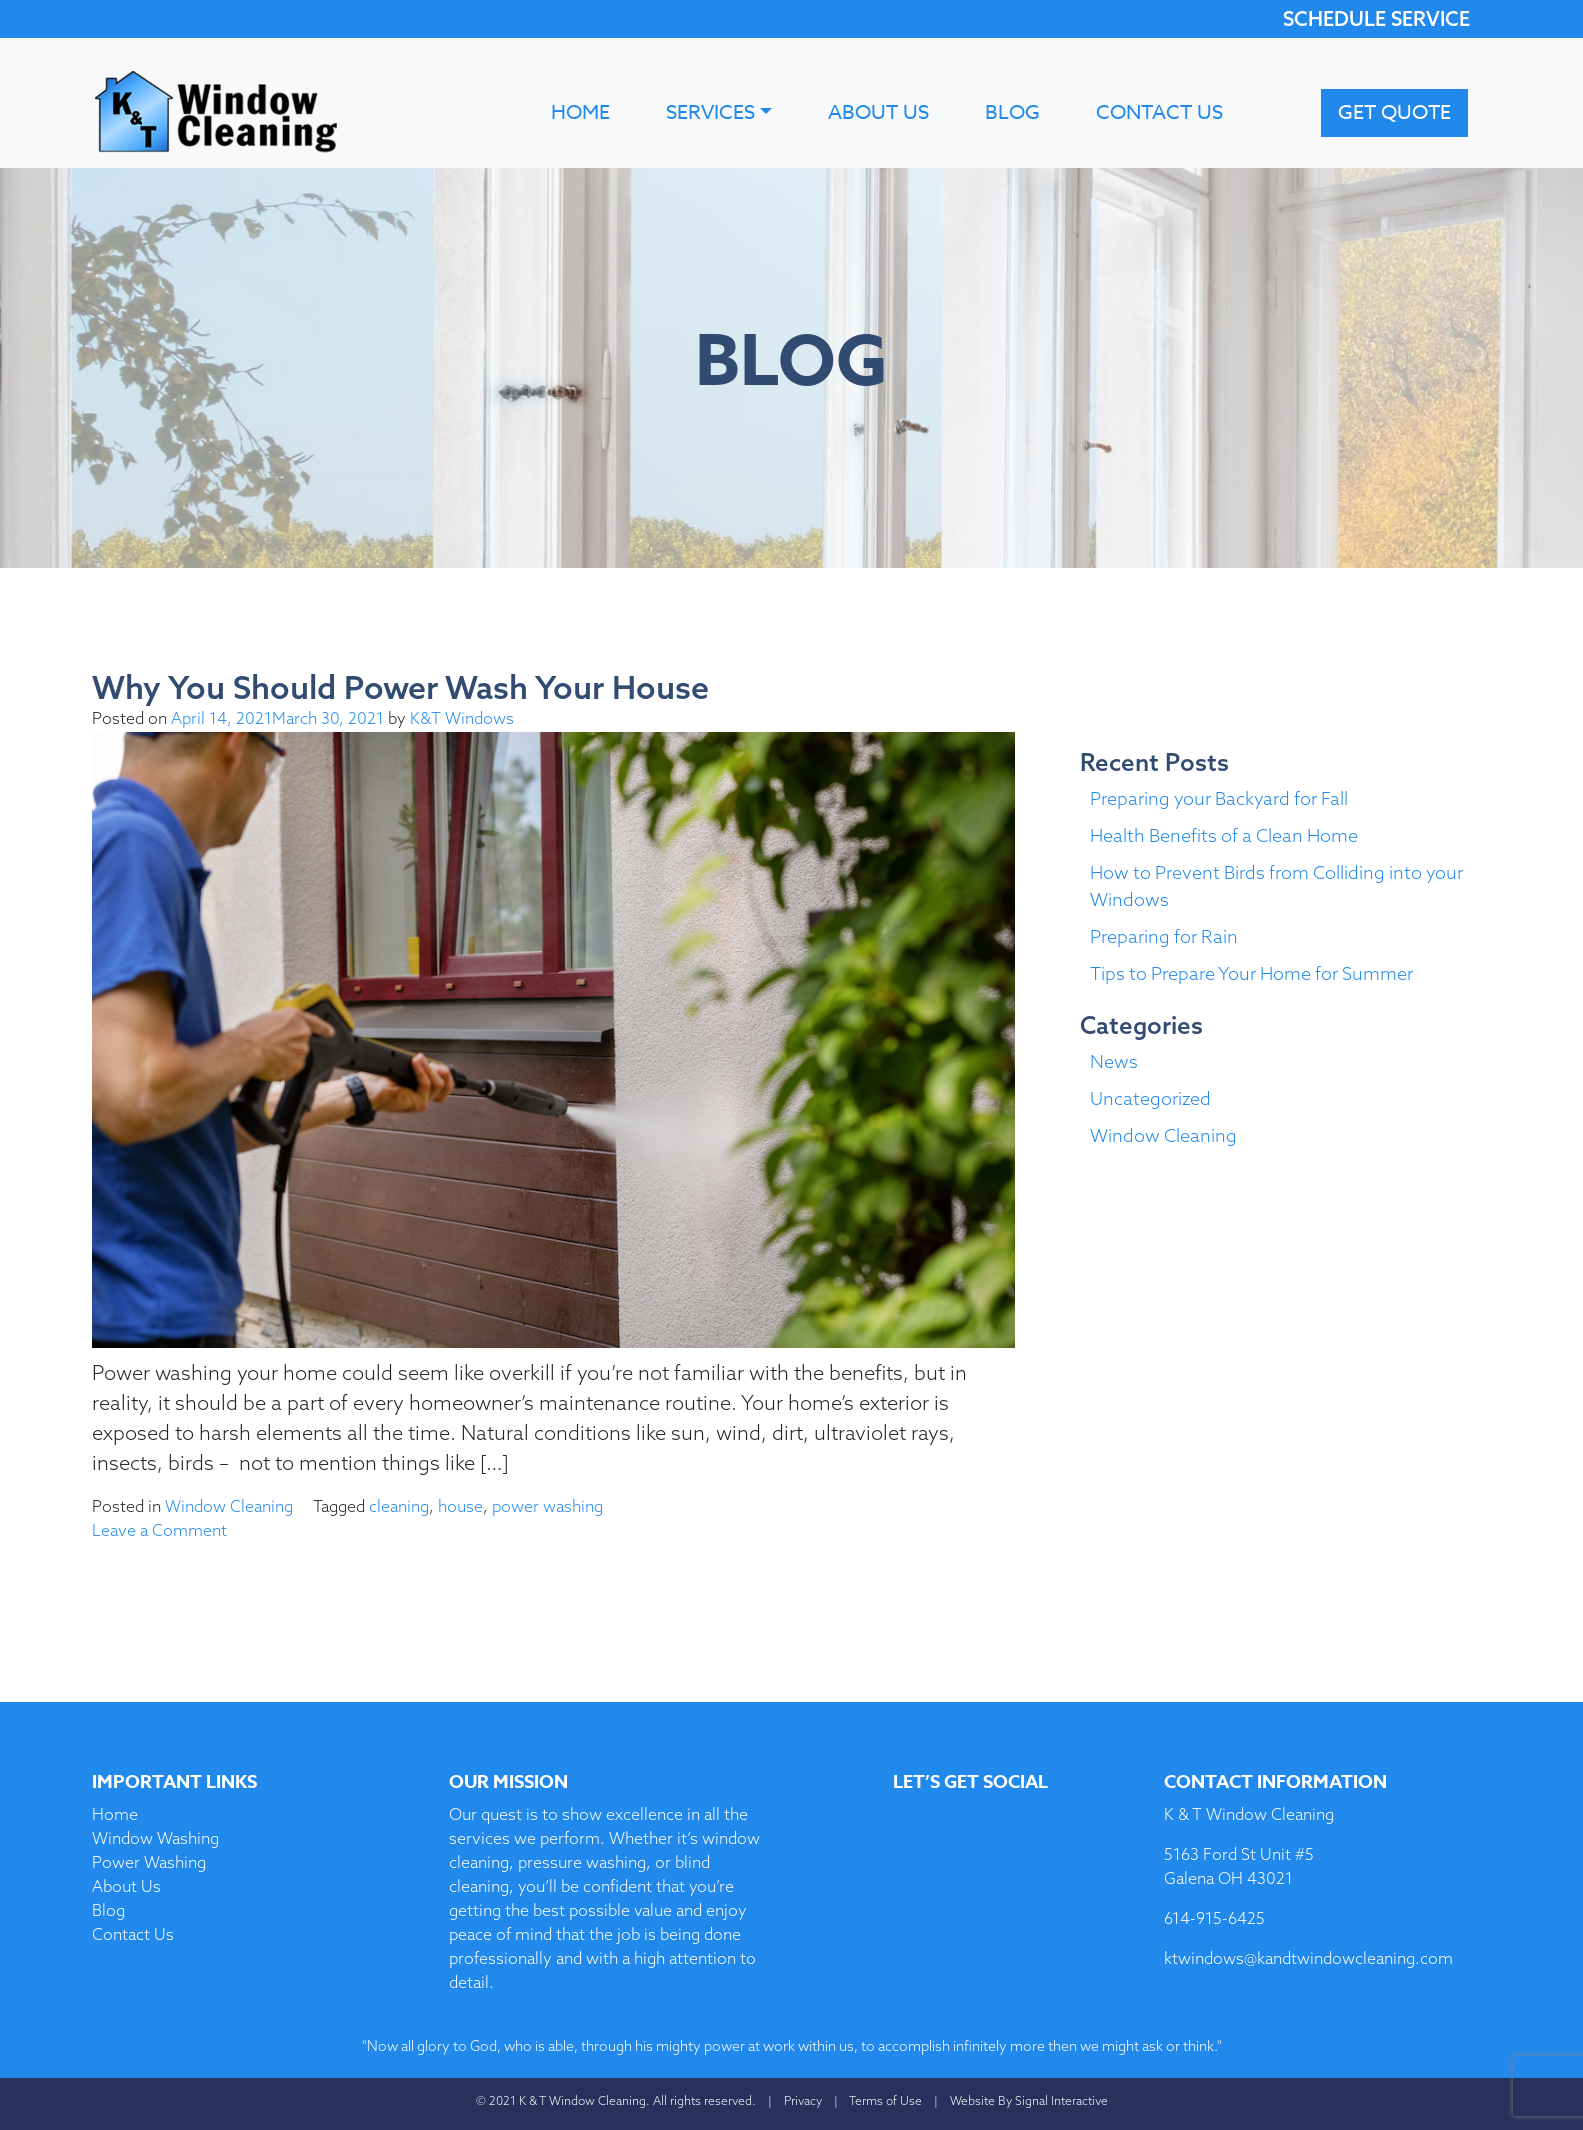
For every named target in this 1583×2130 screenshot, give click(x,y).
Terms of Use (885, 2100)
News (1114, 1061)
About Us (878, 112)
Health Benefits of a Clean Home (1224, 835)
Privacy (803, 2100)
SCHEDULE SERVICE (1376, 18)
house (460, 1506)
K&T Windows (462, 718)
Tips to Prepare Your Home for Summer (1251, 973)
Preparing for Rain (1164, 936)
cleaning (399, 1506)
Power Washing (149, 1862)
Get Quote (1394, 112)
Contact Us (1159, 112)
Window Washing (155, 1838)
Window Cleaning (229, 1506)
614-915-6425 (1214, 1918)
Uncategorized (1150, 1098)
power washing (547, 1506)
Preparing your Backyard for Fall (1219, 798)
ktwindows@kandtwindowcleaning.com (1308, 1958)
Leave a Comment (159, 1530)
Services (710, 112)
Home (580, 112)
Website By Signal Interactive (1029, 2100)
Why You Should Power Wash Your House (400, 687)
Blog (1012, 112)
